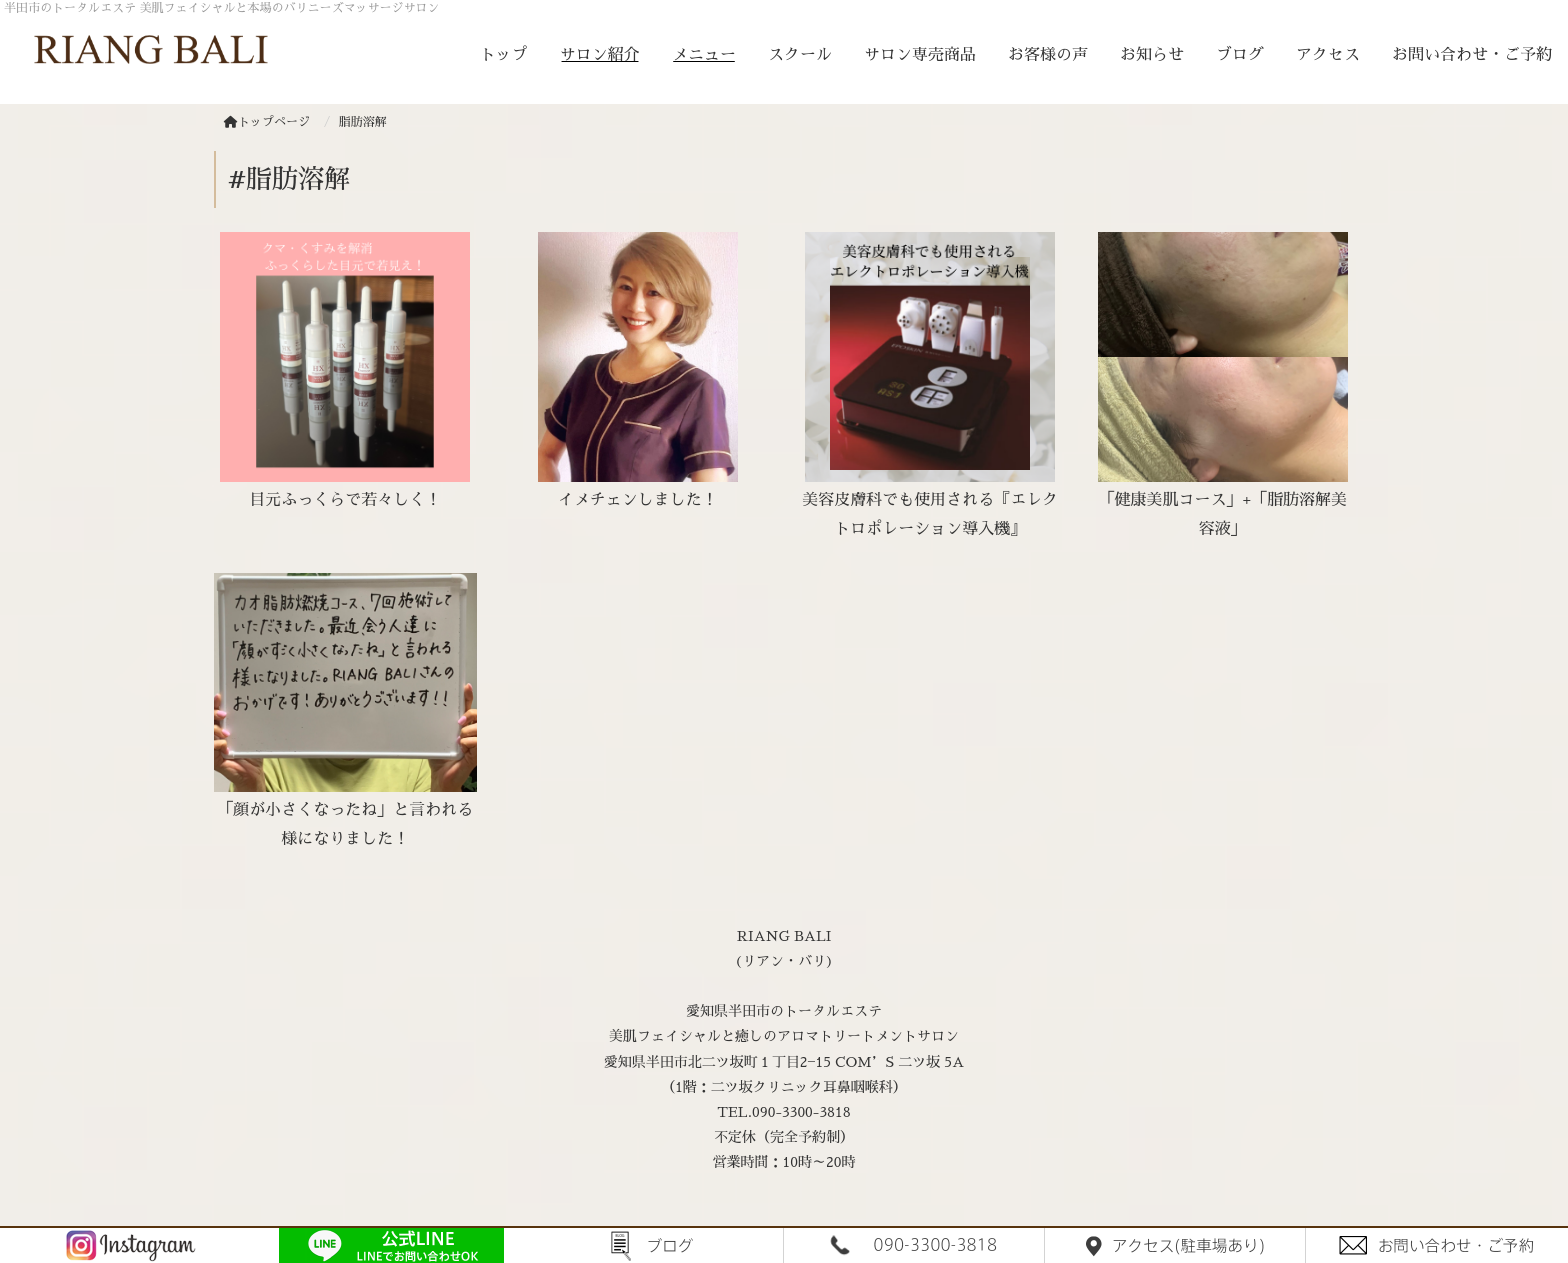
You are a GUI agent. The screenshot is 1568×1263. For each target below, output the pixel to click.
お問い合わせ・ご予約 (1472, 55)
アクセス (1328, 55)
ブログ (1240, 55)
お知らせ (1152, 55)
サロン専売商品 (920, 55)
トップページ (267, 122)
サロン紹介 (600, 55)
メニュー (704, 55)
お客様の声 (1048, 55)
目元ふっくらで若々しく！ (345, 500)
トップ (504, 55)
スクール (800, 55)
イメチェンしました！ (638, 500)
